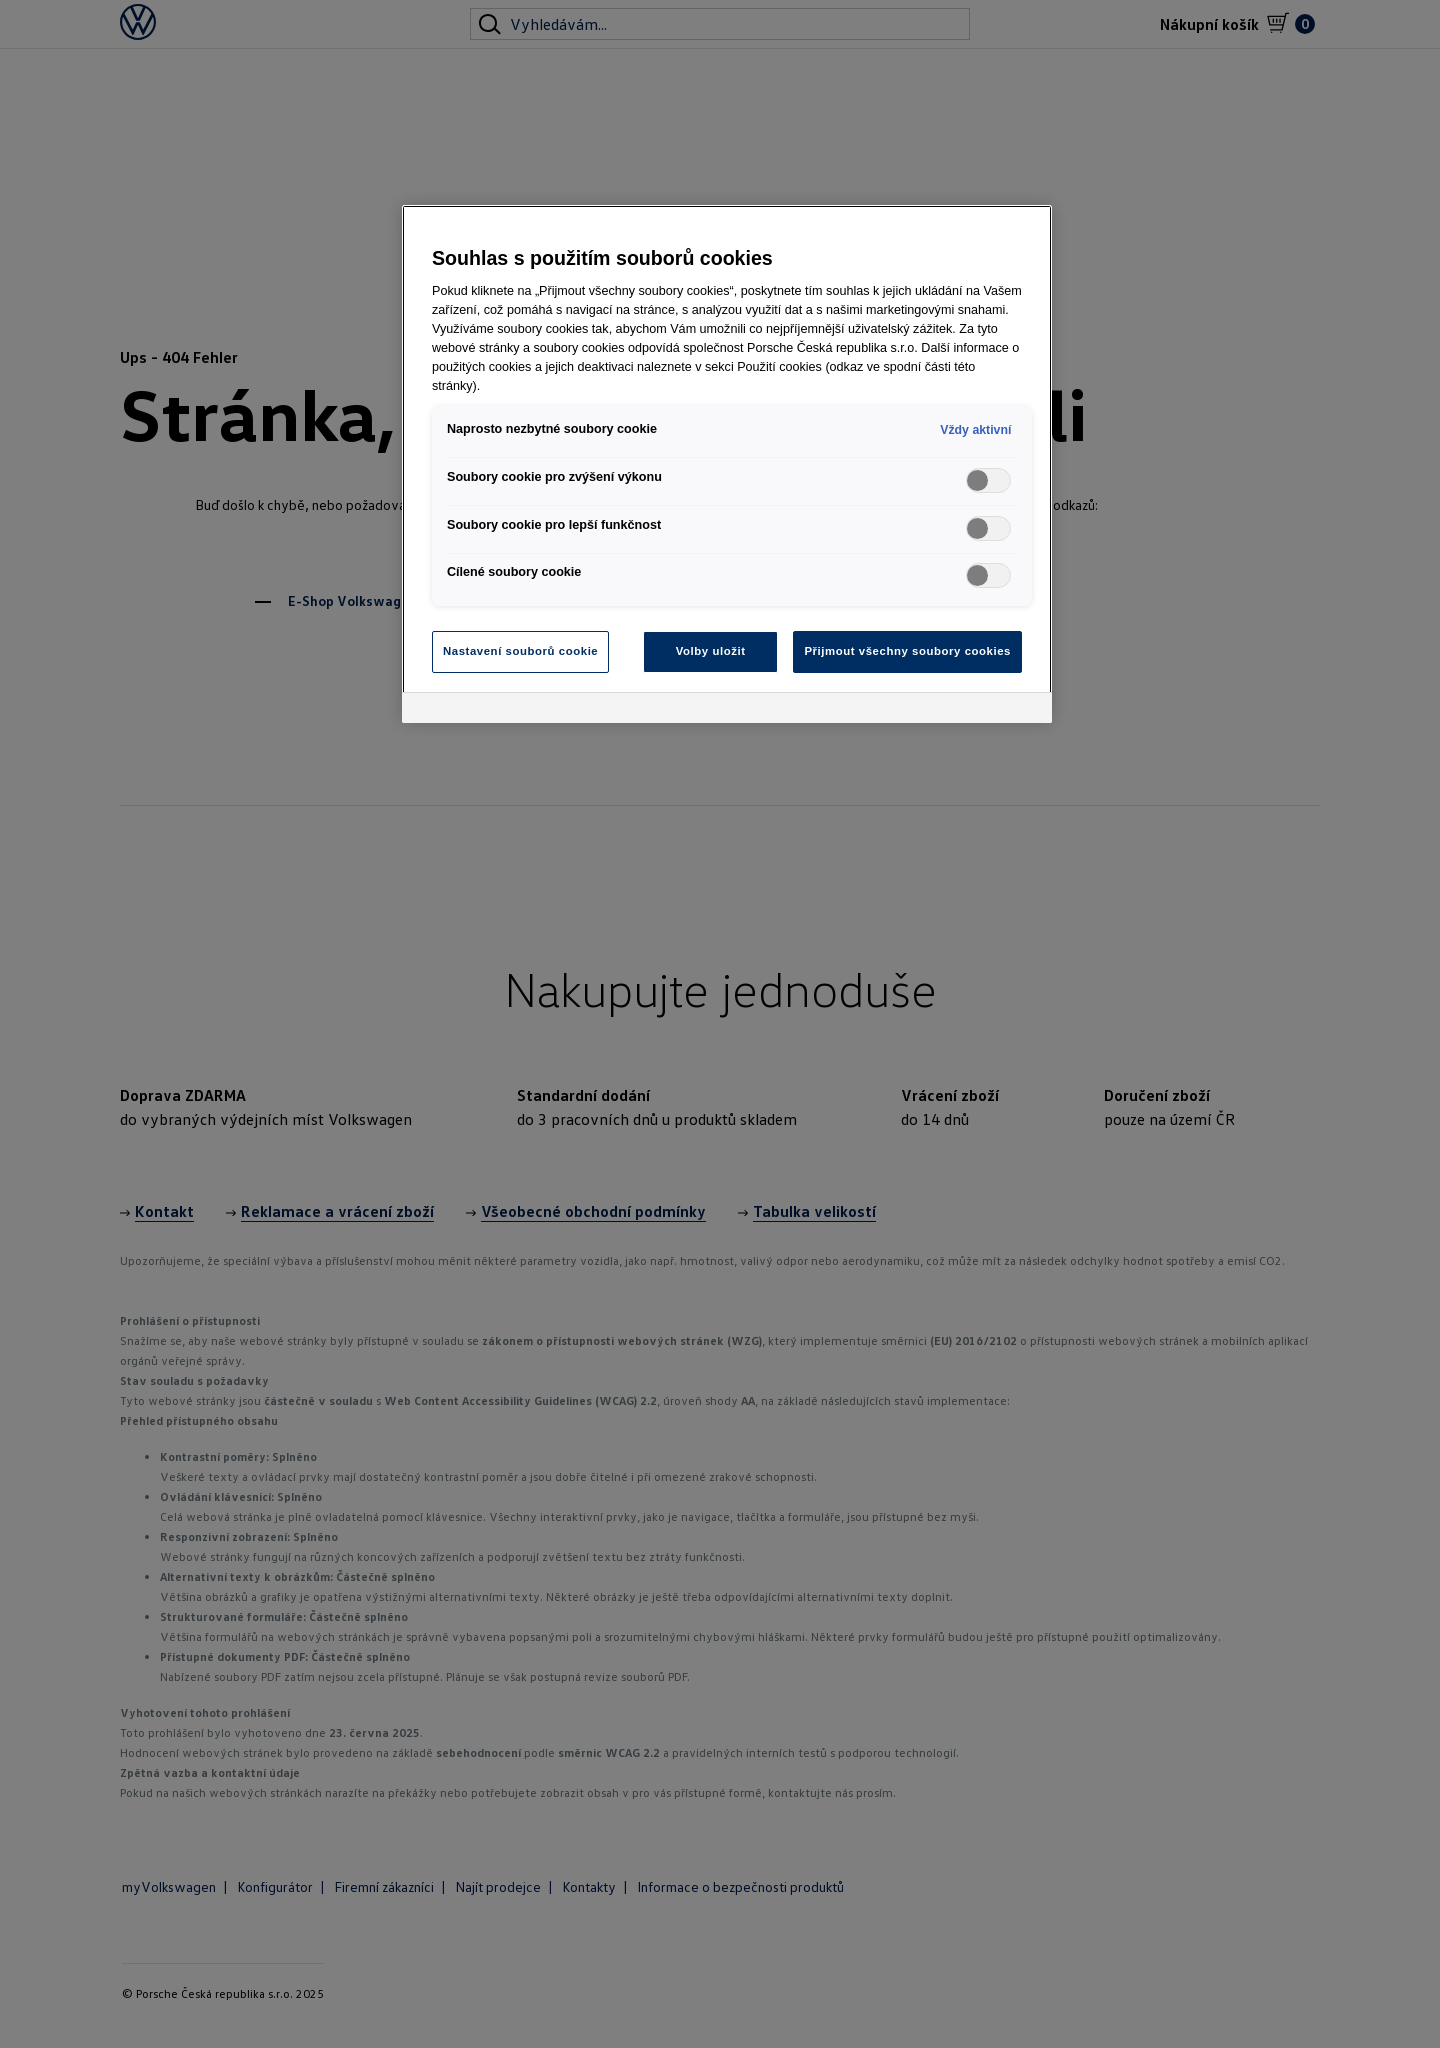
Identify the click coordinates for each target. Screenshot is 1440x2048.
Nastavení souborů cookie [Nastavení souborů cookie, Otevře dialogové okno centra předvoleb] (520, 651)
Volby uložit (711, 651)
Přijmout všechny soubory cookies (907, 651)
